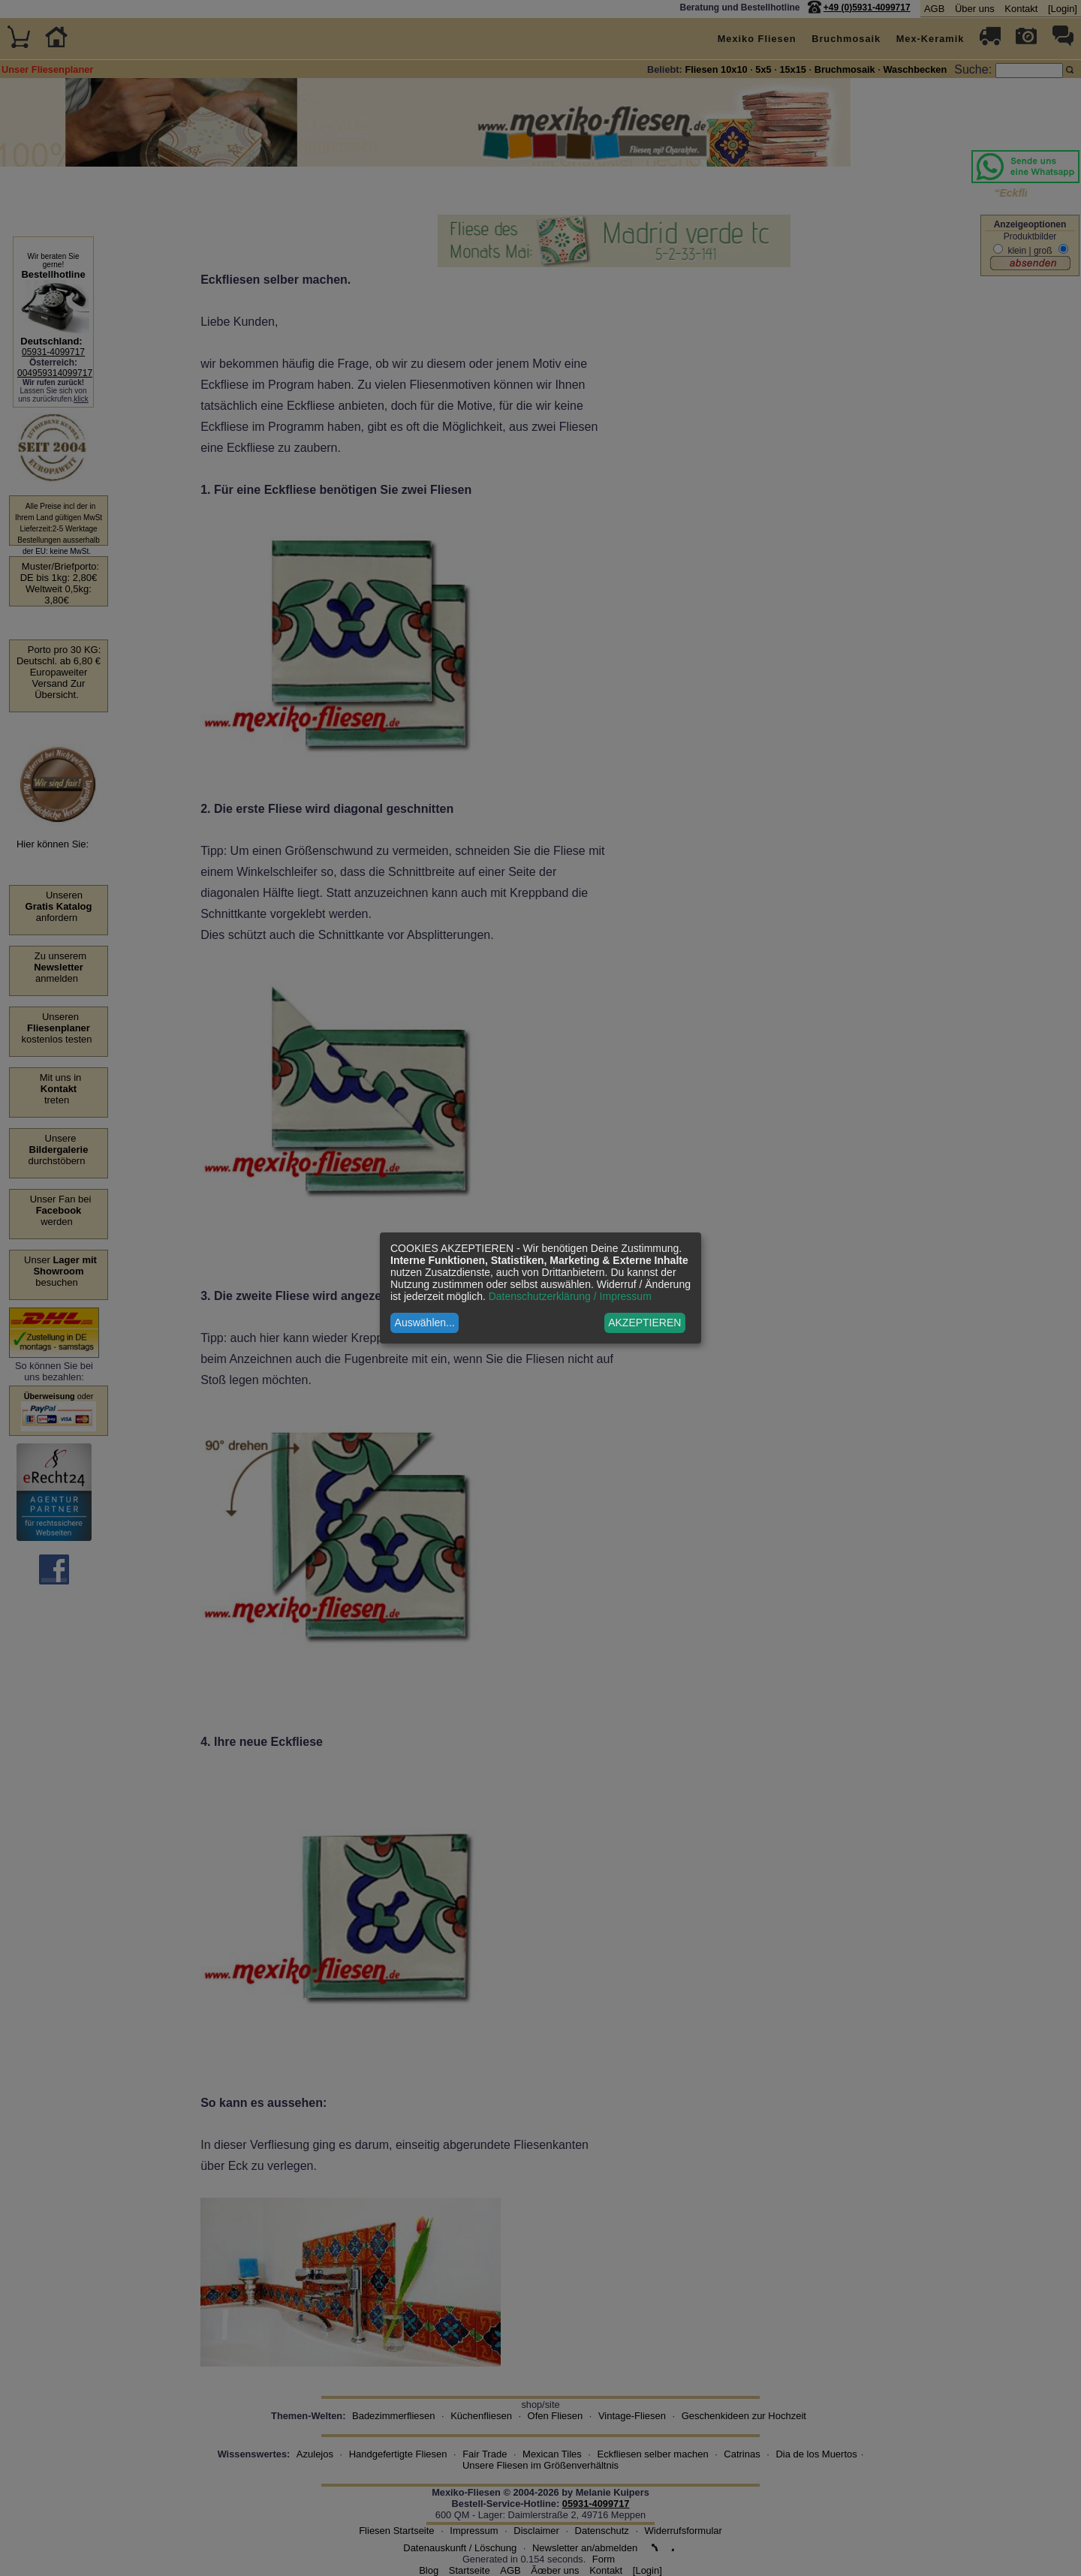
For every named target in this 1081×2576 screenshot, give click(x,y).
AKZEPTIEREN (644, 1323)
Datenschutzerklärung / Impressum (570, 1296)
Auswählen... (425, 1323)
